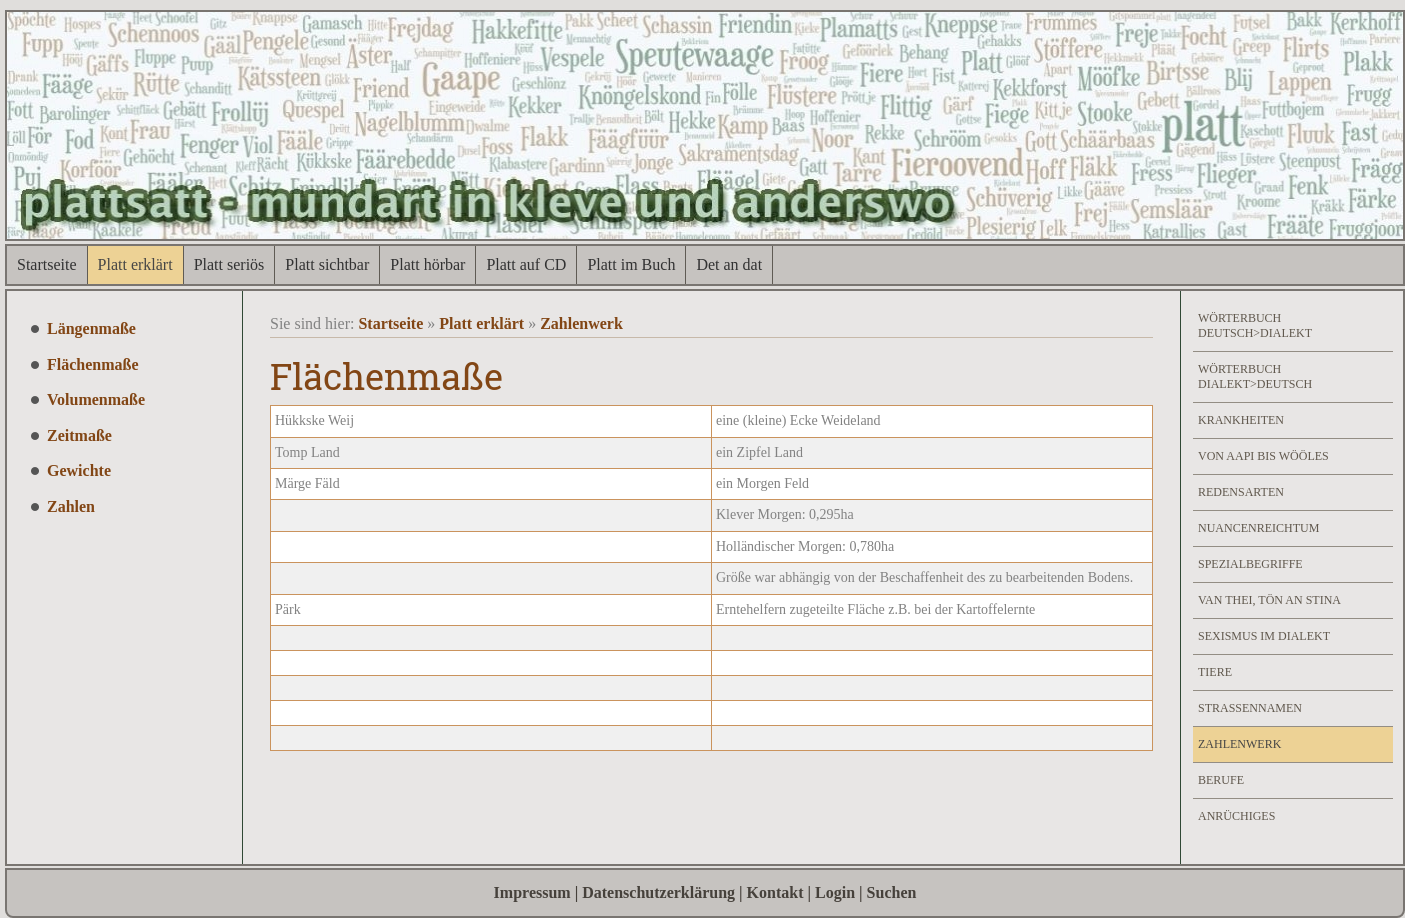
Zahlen (71, 506)
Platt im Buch (631, 264)
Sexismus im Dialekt (1264, 636)
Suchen (892, 892)
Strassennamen (1250, 708)
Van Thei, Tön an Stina (1269, 600)
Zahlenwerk (581, 323)
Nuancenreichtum (1258, 528)
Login (835, 892)
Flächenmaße (93, 364)
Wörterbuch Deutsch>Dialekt (1255, 325)
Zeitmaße (79, 435)
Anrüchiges (1236, 816)
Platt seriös (229, 264)
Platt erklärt (135, 264)
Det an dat (729, 264)
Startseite (47, 264)
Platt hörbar (427, 264)
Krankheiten (1241, 420)
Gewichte (79, 470)
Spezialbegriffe (1250, 564)
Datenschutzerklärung (658, 892)
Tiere (1215, 672)
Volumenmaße (96, 399)
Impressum (532, 892)
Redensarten (1241, 492)
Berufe (1221, 780)
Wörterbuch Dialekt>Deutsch (1255, 376)
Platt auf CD (526, 264)
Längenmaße (91, 328)
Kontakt (775, 892)
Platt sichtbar (327, 264)
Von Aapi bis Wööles (1263, 456)
